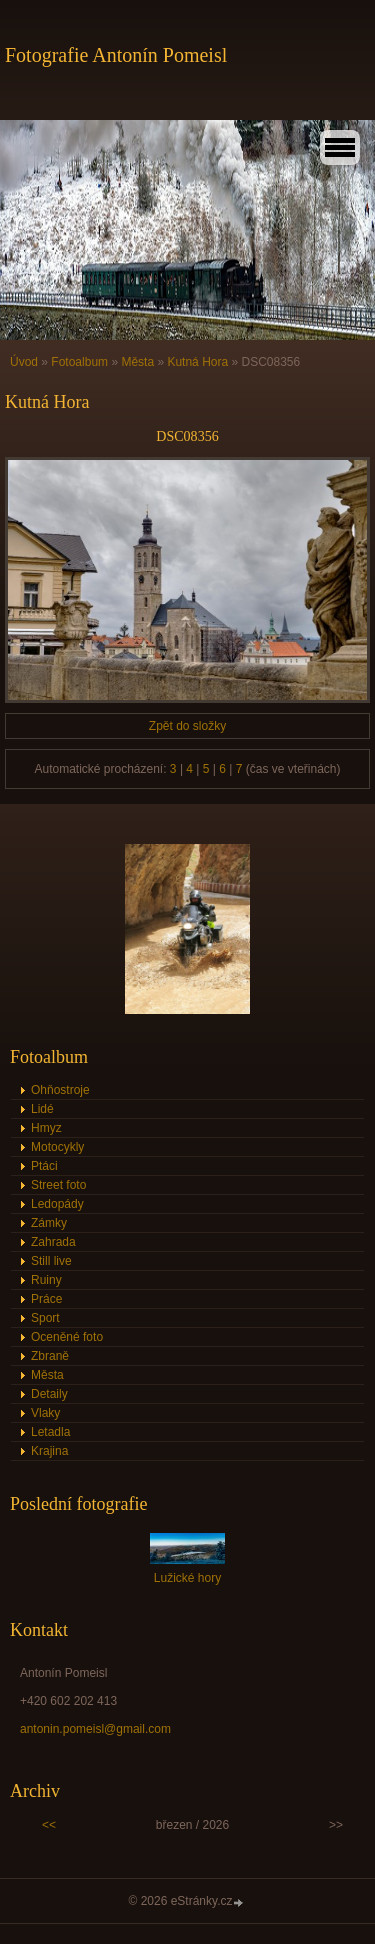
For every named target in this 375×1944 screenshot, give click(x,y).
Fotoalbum (79, 362)
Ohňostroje (60, 1090)
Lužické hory (187, 1578)
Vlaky (45, 1413)
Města (137, 362)
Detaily (49, 1394)
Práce (46, 1299)
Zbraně (50, 1356)
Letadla (50, 1432)
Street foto (58, 1185)
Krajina (49, 1451)
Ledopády (57, 1204)
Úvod (24, 362)
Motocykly (57, 1147)
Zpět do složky (187, 726)
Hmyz (46, 1128)
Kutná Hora (197, 362)
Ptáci (44, 1166)
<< (49, 1825)
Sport (45, 1318)
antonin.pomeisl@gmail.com (95, 1729)
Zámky (49, 1223)
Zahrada (53, 1242)
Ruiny (46, 1280)
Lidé (42, 1109)
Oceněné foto (67, 1337)
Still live (51, 1261)
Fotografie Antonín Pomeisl (116, 55)
